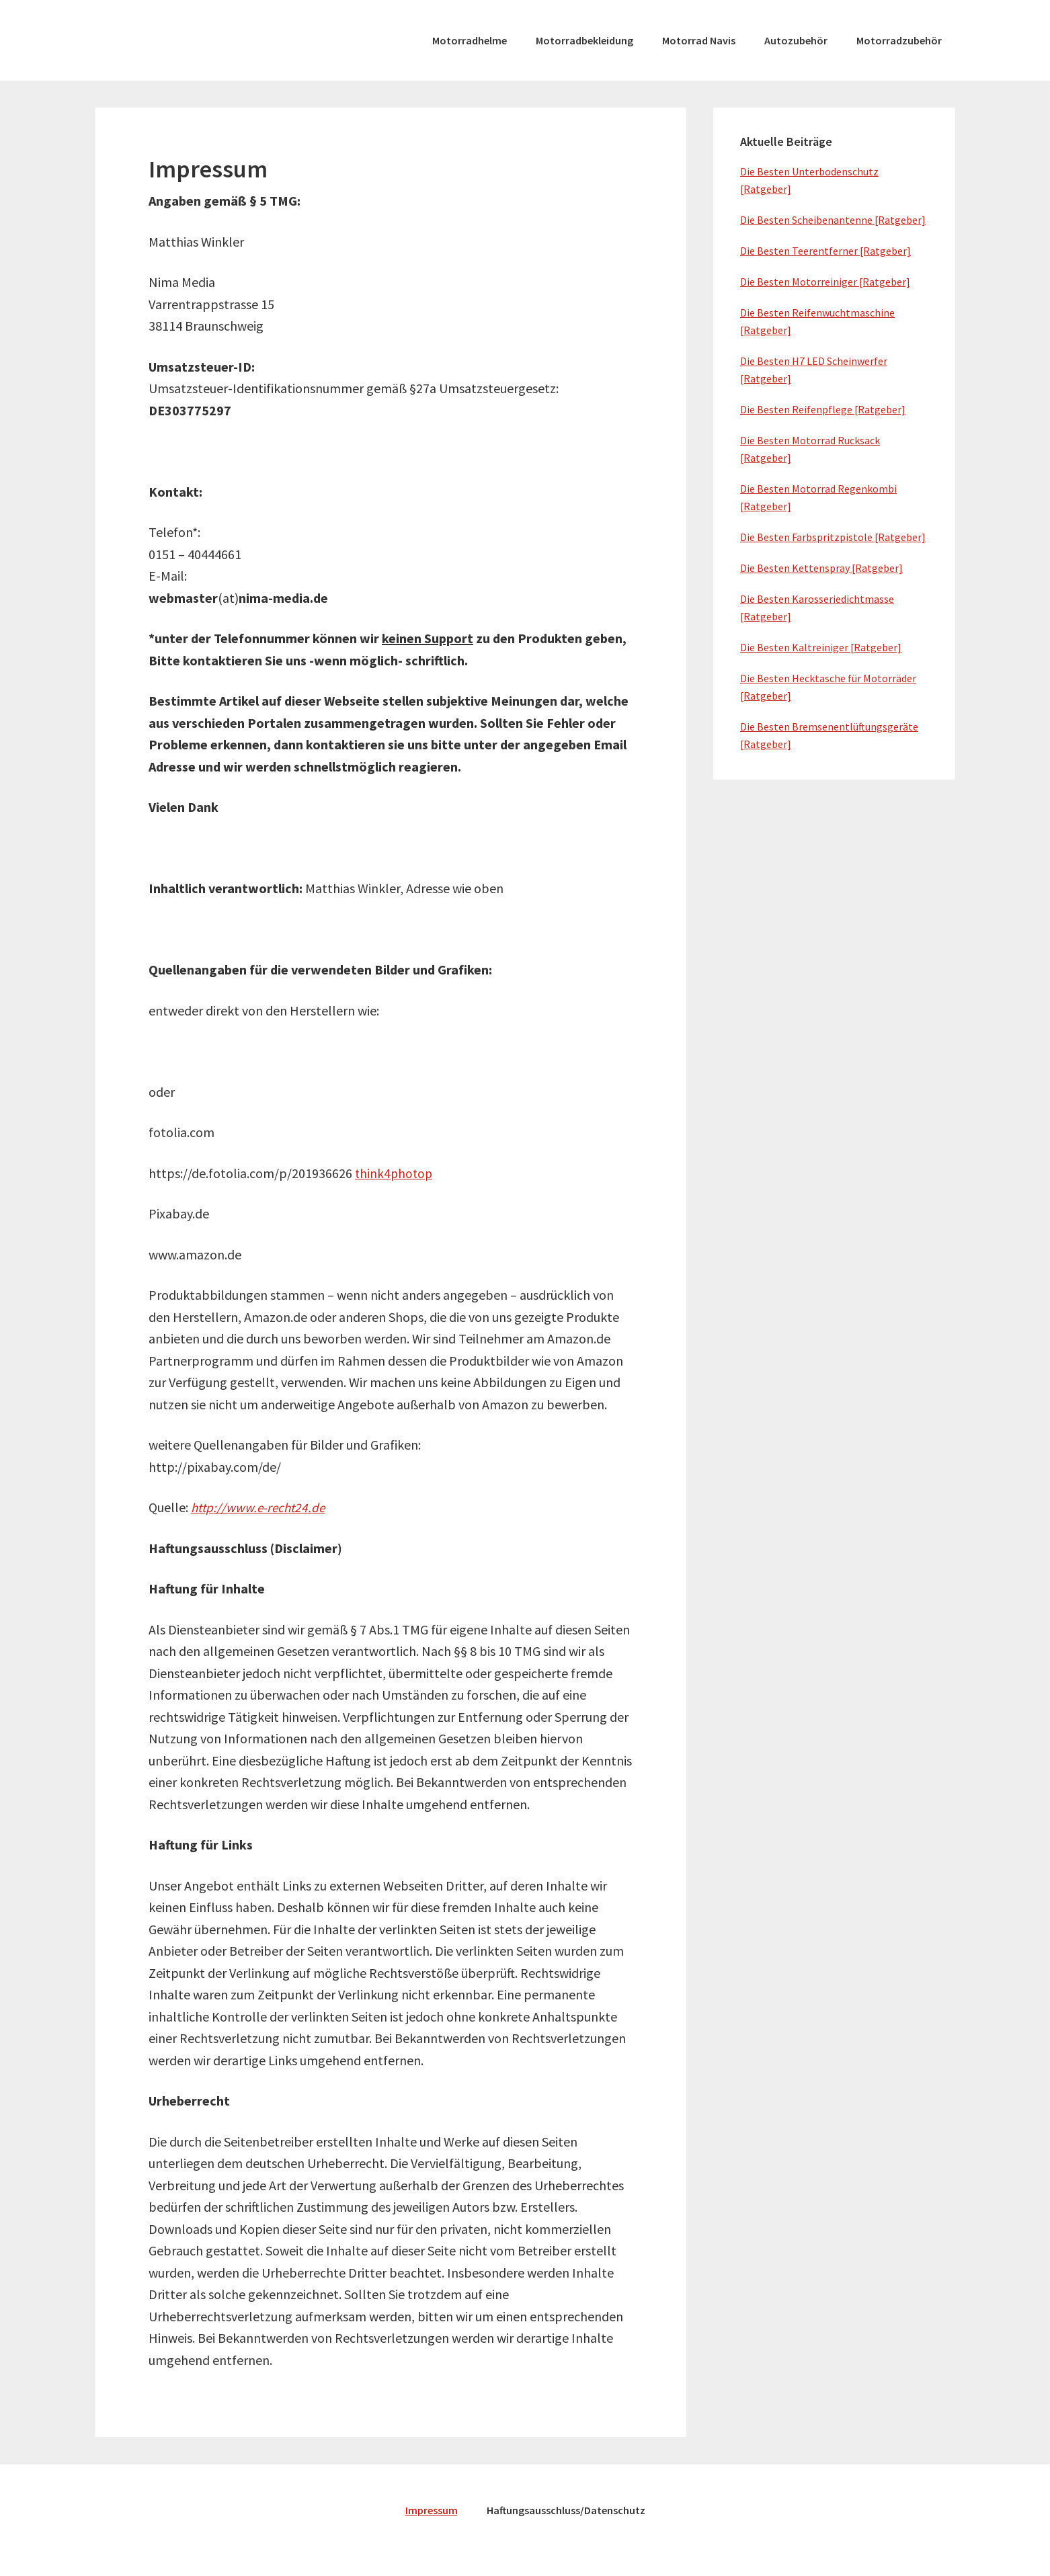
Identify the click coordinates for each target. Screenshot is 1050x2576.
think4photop (395, 1173)
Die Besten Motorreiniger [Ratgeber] (825, 281)
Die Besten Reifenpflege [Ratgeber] (822, 409)
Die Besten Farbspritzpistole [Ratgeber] (833, 537)
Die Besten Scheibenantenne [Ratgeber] (833, 219)
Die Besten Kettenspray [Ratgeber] (821, 568)
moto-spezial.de (195, 40)
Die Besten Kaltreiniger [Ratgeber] (820, 647)
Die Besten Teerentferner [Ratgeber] (825, 250)
